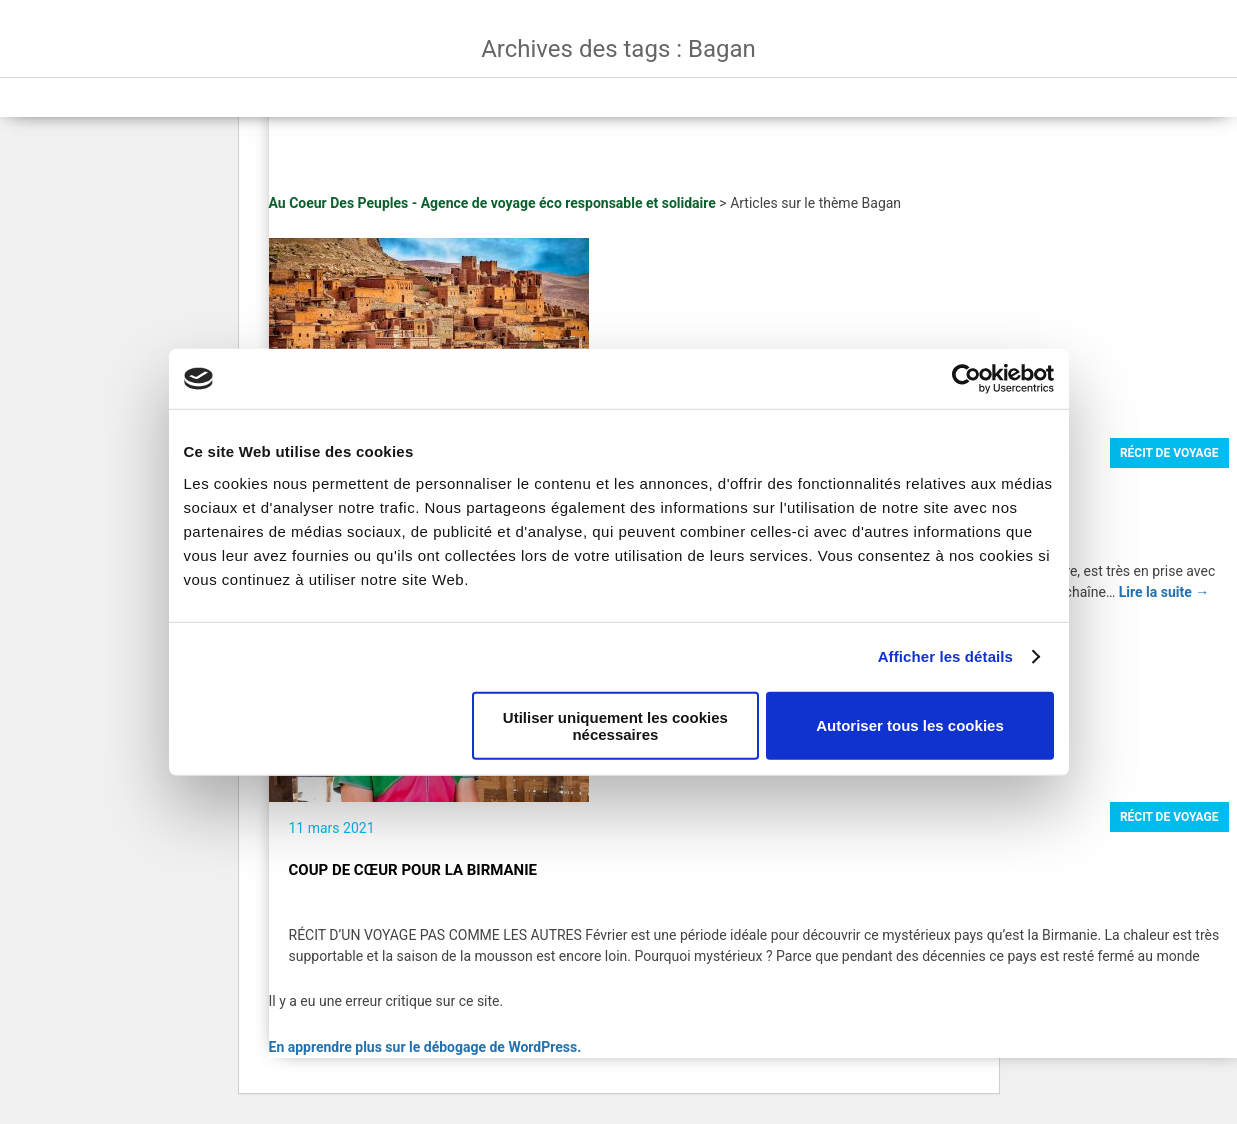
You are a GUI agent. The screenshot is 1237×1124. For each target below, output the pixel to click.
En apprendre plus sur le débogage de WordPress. (425, 1047)
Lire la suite (1164, 592)
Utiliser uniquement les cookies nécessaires (615, 725)
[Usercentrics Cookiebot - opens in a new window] (966, 379)
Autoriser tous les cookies (910, 725)
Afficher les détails (945, 656)
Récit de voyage (1169, 453)
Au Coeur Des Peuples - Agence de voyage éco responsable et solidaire (492, 203)
